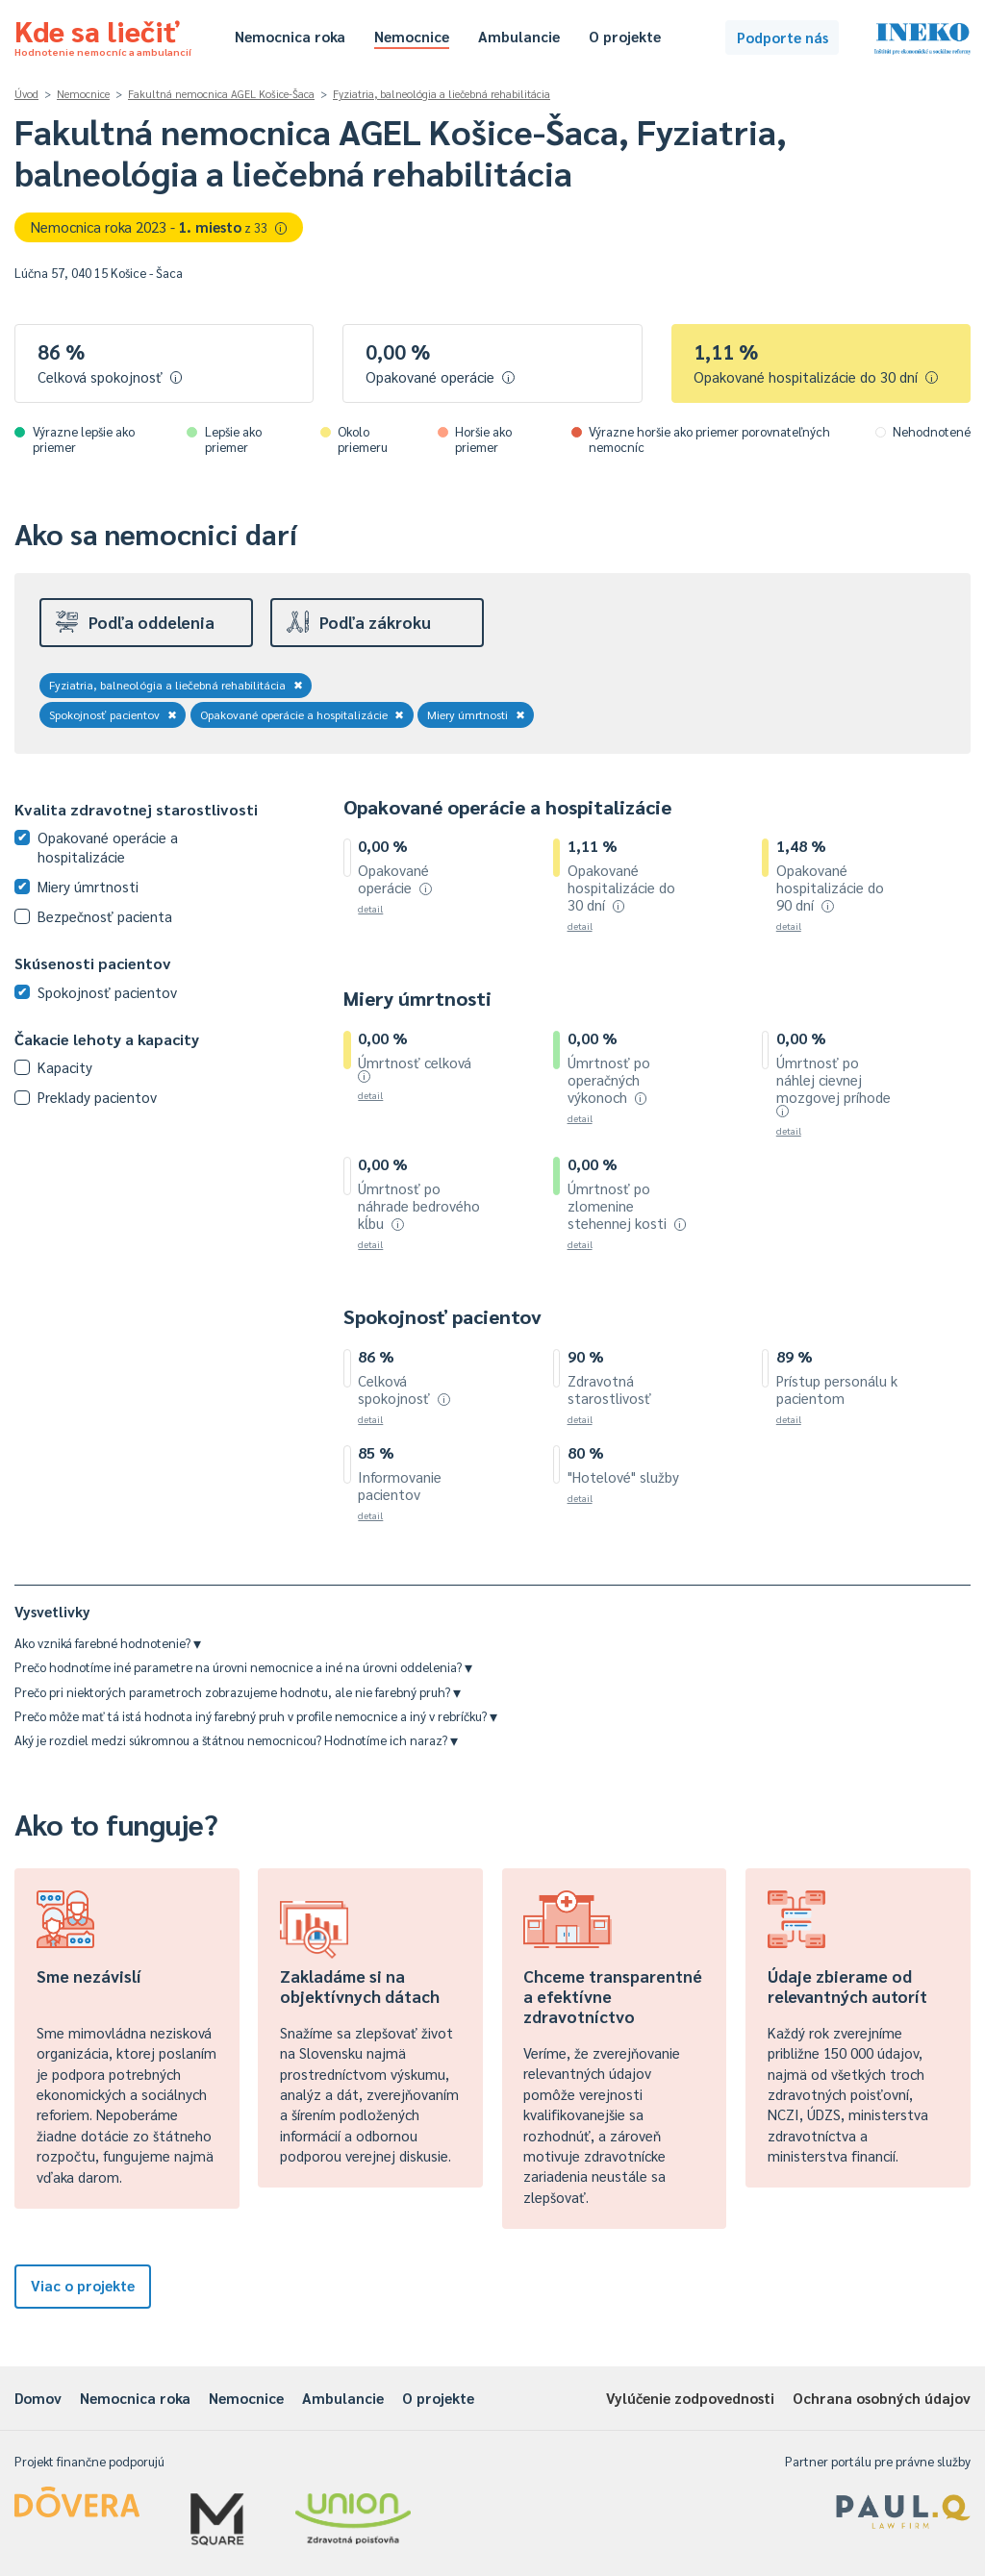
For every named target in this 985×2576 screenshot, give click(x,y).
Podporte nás (782, 37)
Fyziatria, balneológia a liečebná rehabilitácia (441, 94)
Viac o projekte (83, 2285)
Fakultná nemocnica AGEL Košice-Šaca (221, 94)
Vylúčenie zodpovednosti (690, 2397)
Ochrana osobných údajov (882, 2397)
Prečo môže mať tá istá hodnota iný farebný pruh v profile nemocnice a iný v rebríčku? (255, 1716)
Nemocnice (411, 36)
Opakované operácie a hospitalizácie (302, 714)
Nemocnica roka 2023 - (159, 226)
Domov (38, 2397)
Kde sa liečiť (102, 35)
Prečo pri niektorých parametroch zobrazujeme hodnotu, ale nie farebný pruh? (237, 1692)
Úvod (26, 94)
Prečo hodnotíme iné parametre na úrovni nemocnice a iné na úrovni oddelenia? (243, 1667)
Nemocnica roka (290, 36)
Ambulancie (519, 36)
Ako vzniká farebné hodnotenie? (107, 1643)
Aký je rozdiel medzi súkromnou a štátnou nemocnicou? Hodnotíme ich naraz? (236, 1740)
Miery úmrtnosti (476, 714)
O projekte (625, 36)
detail (370, 908)
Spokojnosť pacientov (113, 714)
